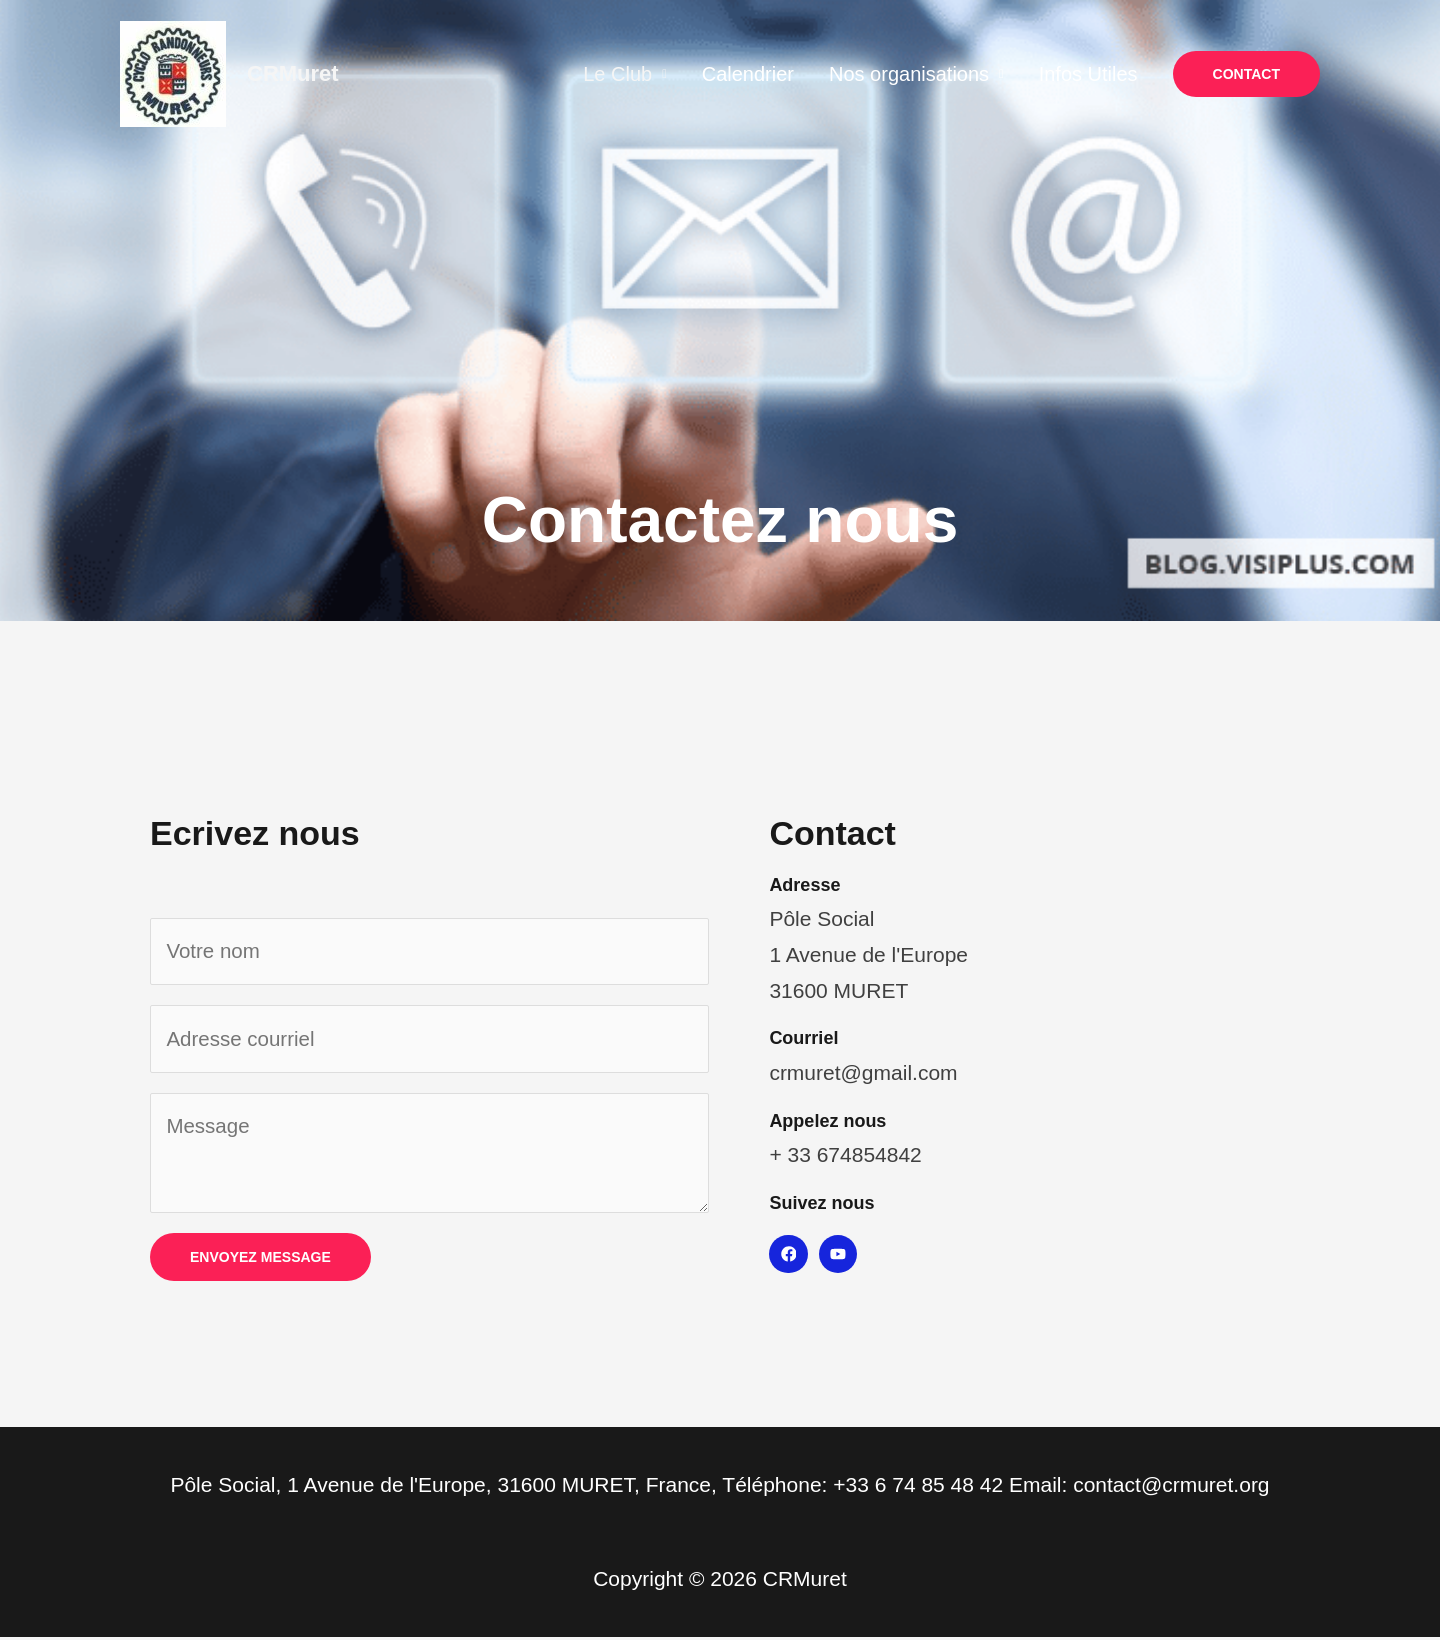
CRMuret (293, 73)
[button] (1246, 74)
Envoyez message (260, 1260)
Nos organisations (939, 74)
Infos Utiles (1103, 74)
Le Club (677, 74)
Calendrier (793, 74)
